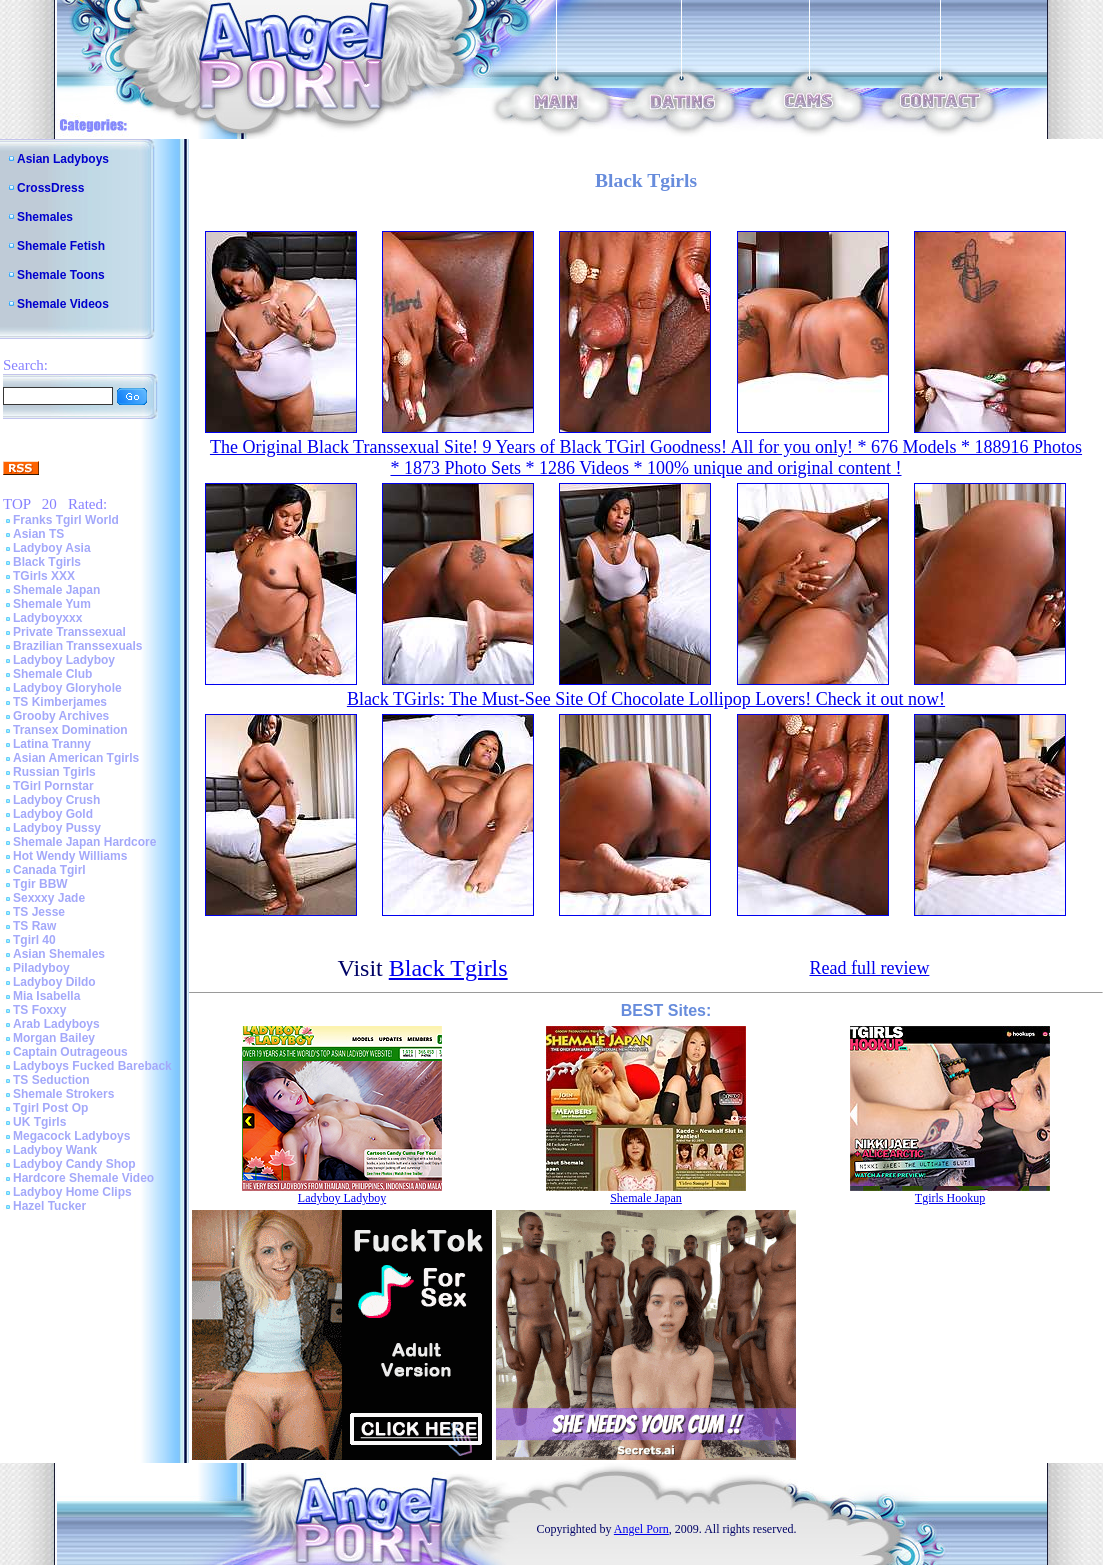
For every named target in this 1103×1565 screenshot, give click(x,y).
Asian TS (38, 534)
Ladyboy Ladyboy (64, 660)
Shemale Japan (56, 590)
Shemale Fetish (61, 246)
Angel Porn (641, 1529)
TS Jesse (39, 912)
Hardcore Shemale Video (83, 1178)
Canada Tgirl (49, 870)
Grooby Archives (61, 716)
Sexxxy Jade (49, 898)
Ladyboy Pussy (57, 828)
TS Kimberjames (60, 702)
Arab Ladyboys (56, 1024)
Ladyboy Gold (53, 814)
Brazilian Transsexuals (77, 646)
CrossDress (50, 188)
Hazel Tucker (49, 1206)
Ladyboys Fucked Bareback (92, 1066)
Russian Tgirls (54, 772)
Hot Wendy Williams (70, 856)
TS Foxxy (39, 1010)
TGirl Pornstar (53, 786)
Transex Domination (70, 730)
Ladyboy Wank (55, 1150)
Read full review (869, 968)
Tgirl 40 (34, 940)
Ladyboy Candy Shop (74, 1164)
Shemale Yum (52, 604)
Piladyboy (41, 968)
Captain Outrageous (70, 1052)
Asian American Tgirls (76, 758)
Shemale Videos (63, 304)
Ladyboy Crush (56, 800)
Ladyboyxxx (47, 618)
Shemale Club (52, 674)
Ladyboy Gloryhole (67, 688)
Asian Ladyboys (63, 159)
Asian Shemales (59, 954)
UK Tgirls (39, 1122)
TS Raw (34, 926)
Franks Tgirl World (66, 520)
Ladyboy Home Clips (72, 1192)
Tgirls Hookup (950, 1198)
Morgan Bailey (54, 1038)
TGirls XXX (44, 576)
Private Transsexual (69, 632)
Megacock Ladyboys (71, 1136)
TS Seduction (51, 1080)
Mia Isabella (46, 996)
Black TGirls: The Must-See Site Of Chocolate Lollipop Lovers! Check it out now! (646, 699)
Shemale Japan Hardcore (84, 842)
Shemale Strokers (63, 1094)
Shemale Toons (61, 275)
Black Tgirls (47, 562)
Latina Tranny (52, 744)
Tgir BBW (40, 884)
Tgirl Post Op (50, 1108)
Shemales (45, 217)
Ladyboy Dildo (54, 982)
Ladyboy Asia (52, 548)
